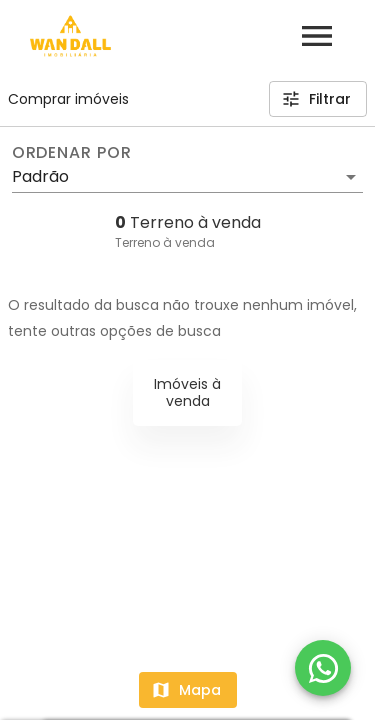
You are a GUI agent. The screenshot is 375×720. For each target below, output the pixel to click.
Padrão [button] (40, 176)
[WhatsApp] (323, 668)
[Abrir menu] (317, 36)
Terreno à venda (165, 242)
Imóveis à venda (187, 392)
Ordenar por (72, 153)
